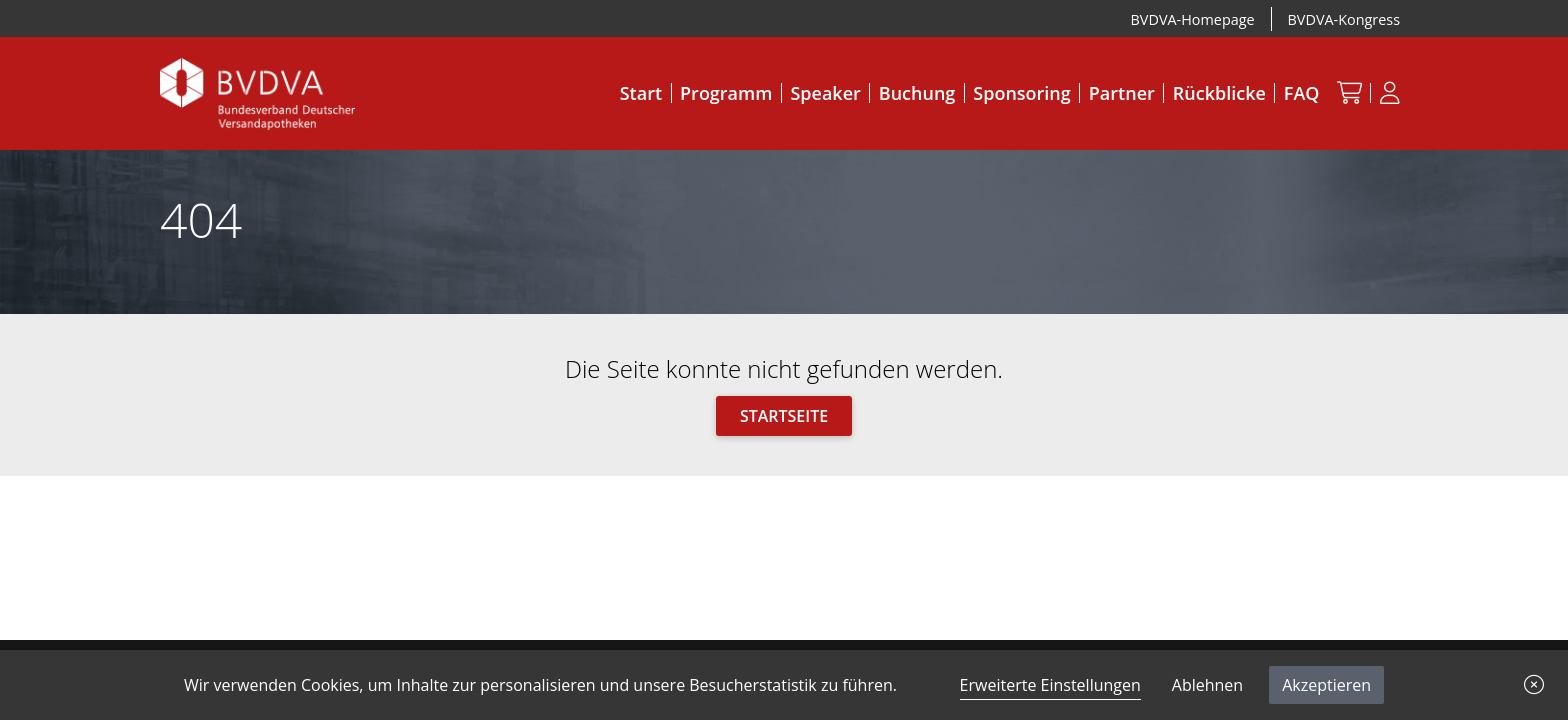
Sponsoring (1021, 93)
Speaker (825, 93)
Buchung (917, 93)
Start (641, 93)
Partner (1122, 93)
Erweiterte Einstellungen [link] (1050, 685)
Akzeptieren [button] (1326, 685)
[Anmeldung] (1389, 92)
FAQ (1302, 93)
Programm (726, 93)
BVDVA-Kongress (1344, 19)
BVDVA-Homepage (1193, 19)
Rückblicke (1219, 93)
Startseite (784, 416)
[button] (1534, 685)
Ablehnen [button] (1207, 685)
